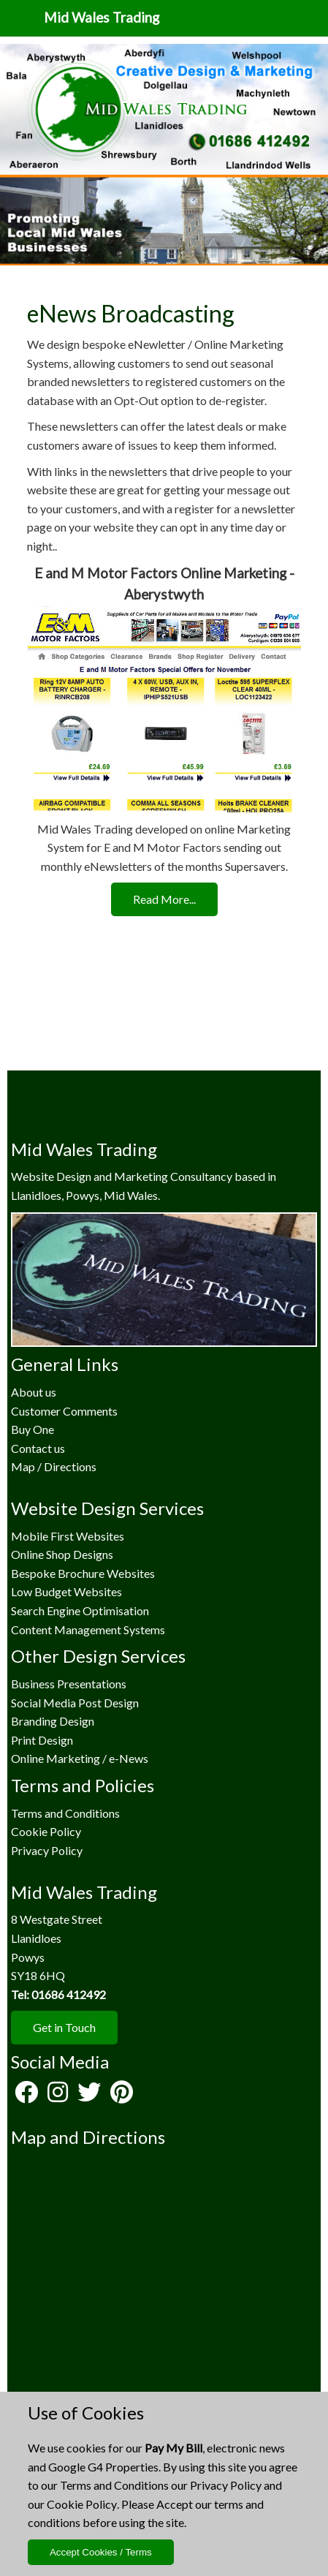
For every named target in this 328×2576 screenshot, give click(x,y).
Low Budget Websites (66, 1591)
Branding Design (52, 1721)
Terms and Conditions (114, 2485)
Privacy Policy (226, 2485)
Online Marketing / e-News (79, 1758)
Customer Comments (64, 1411)
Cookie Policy (82, 2504)
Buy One (32, 1429)
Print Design (42, 1740)
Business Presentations (68, 1684)
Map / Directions (53, 1466)
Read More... (164, 899)
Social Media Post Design (75, 1703)
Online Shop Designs (62, 1554)
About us (33, 1392)
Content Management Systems (88, 1629)
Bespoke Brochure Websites (83, 1573)
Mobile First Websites (67, 1536)
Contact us (38, 1448)
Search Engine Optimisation (80, 1610)
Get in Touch (64, 2027)
